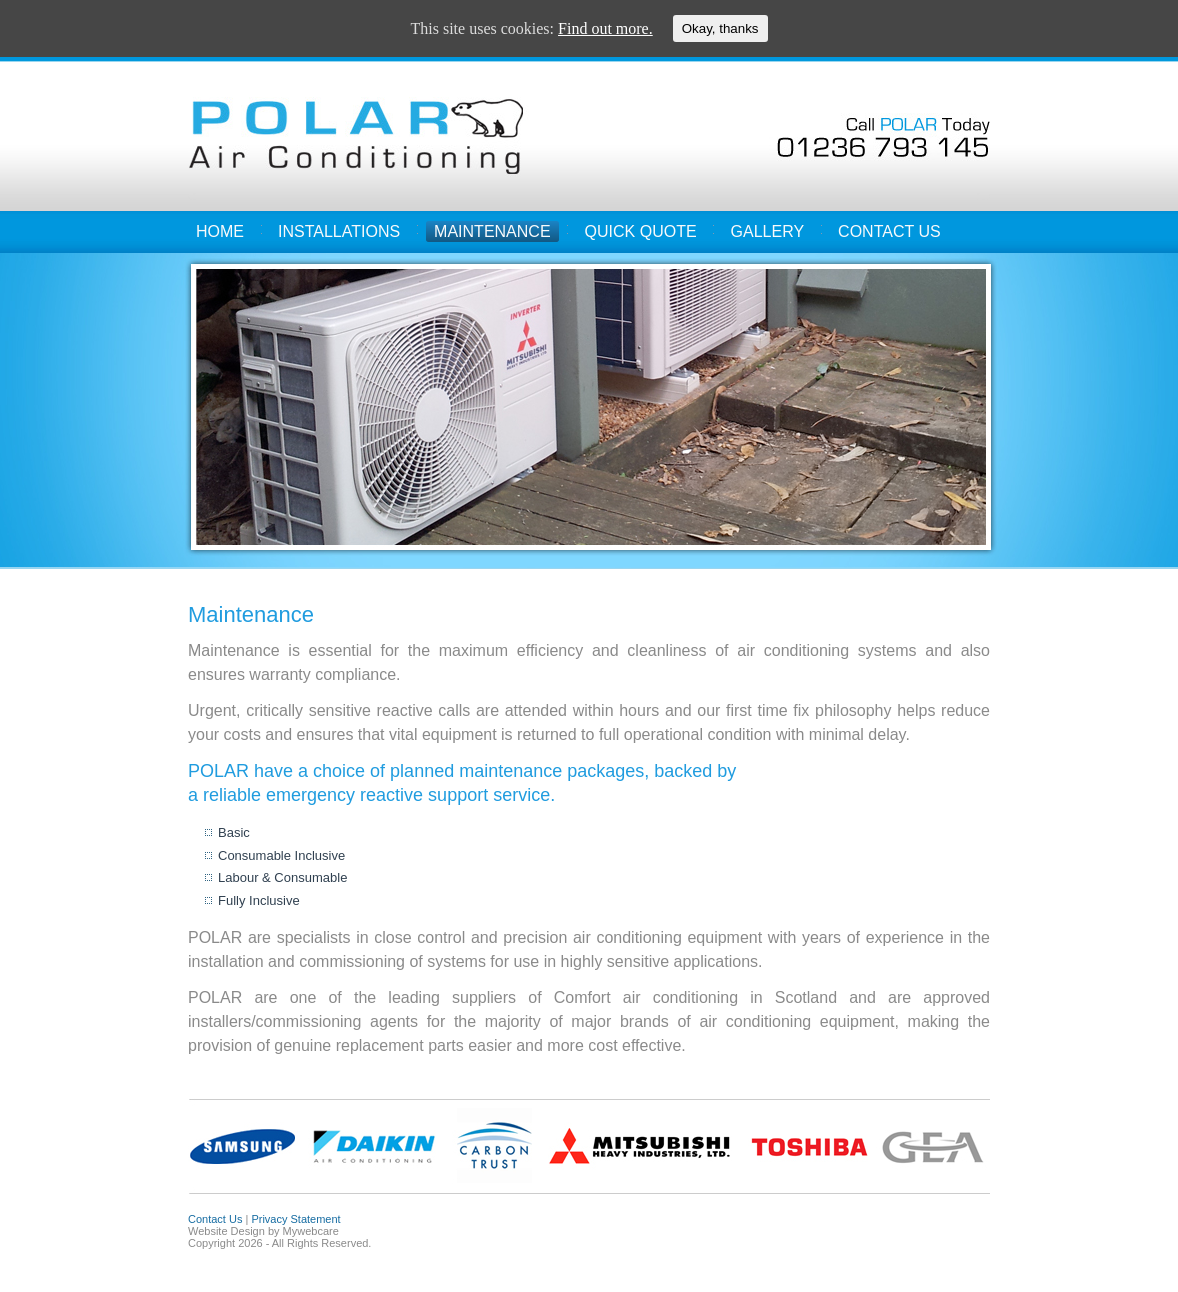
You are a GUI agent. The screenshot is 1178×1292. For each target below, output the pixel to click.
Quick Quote (641, 231)
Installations (339, 231)
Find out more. (605, 28)
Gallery (768, 231)
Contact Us (889, 231)
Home (220, 231)
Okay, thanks (720, 28)
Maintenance (492, 231)
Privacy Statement (295, 1219)
